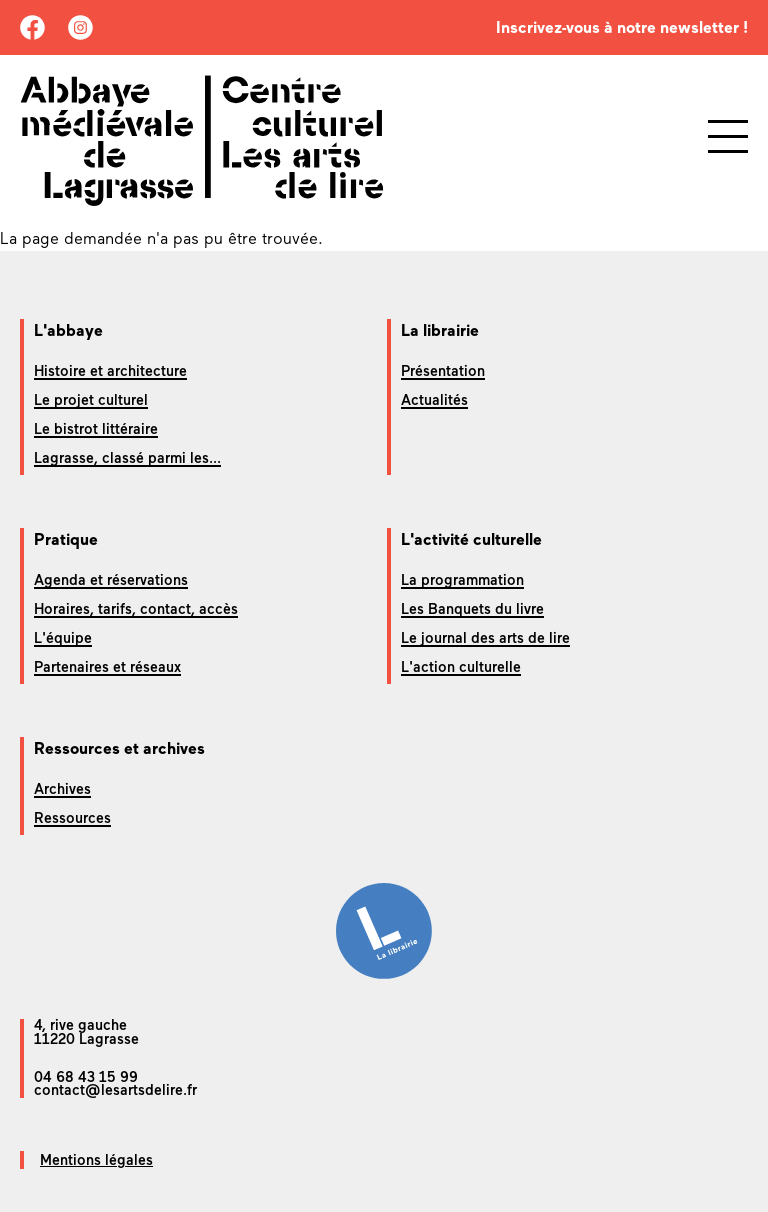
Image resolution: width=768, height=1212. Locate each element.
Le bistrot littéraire (96, 429)
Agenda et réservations (111, 580)
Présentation (443, 371)
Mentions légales (96, 1160)
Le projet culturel (91, 400)
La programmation (462, 580)
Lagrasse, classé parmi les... (127, 458)
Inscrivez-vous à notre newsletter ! (622, 27)
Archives (62, 789)
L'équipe (63, 638)
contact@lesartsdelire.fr (115, 1090)
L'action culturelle (461, 667)
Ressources (72, 818)
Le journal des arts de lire (485, 638)
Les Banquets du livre (472, 609)
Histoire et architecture (110, 371)
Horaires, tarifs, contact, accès (136, 609)
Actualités (434, 400)
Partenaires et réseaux (107, 667)
